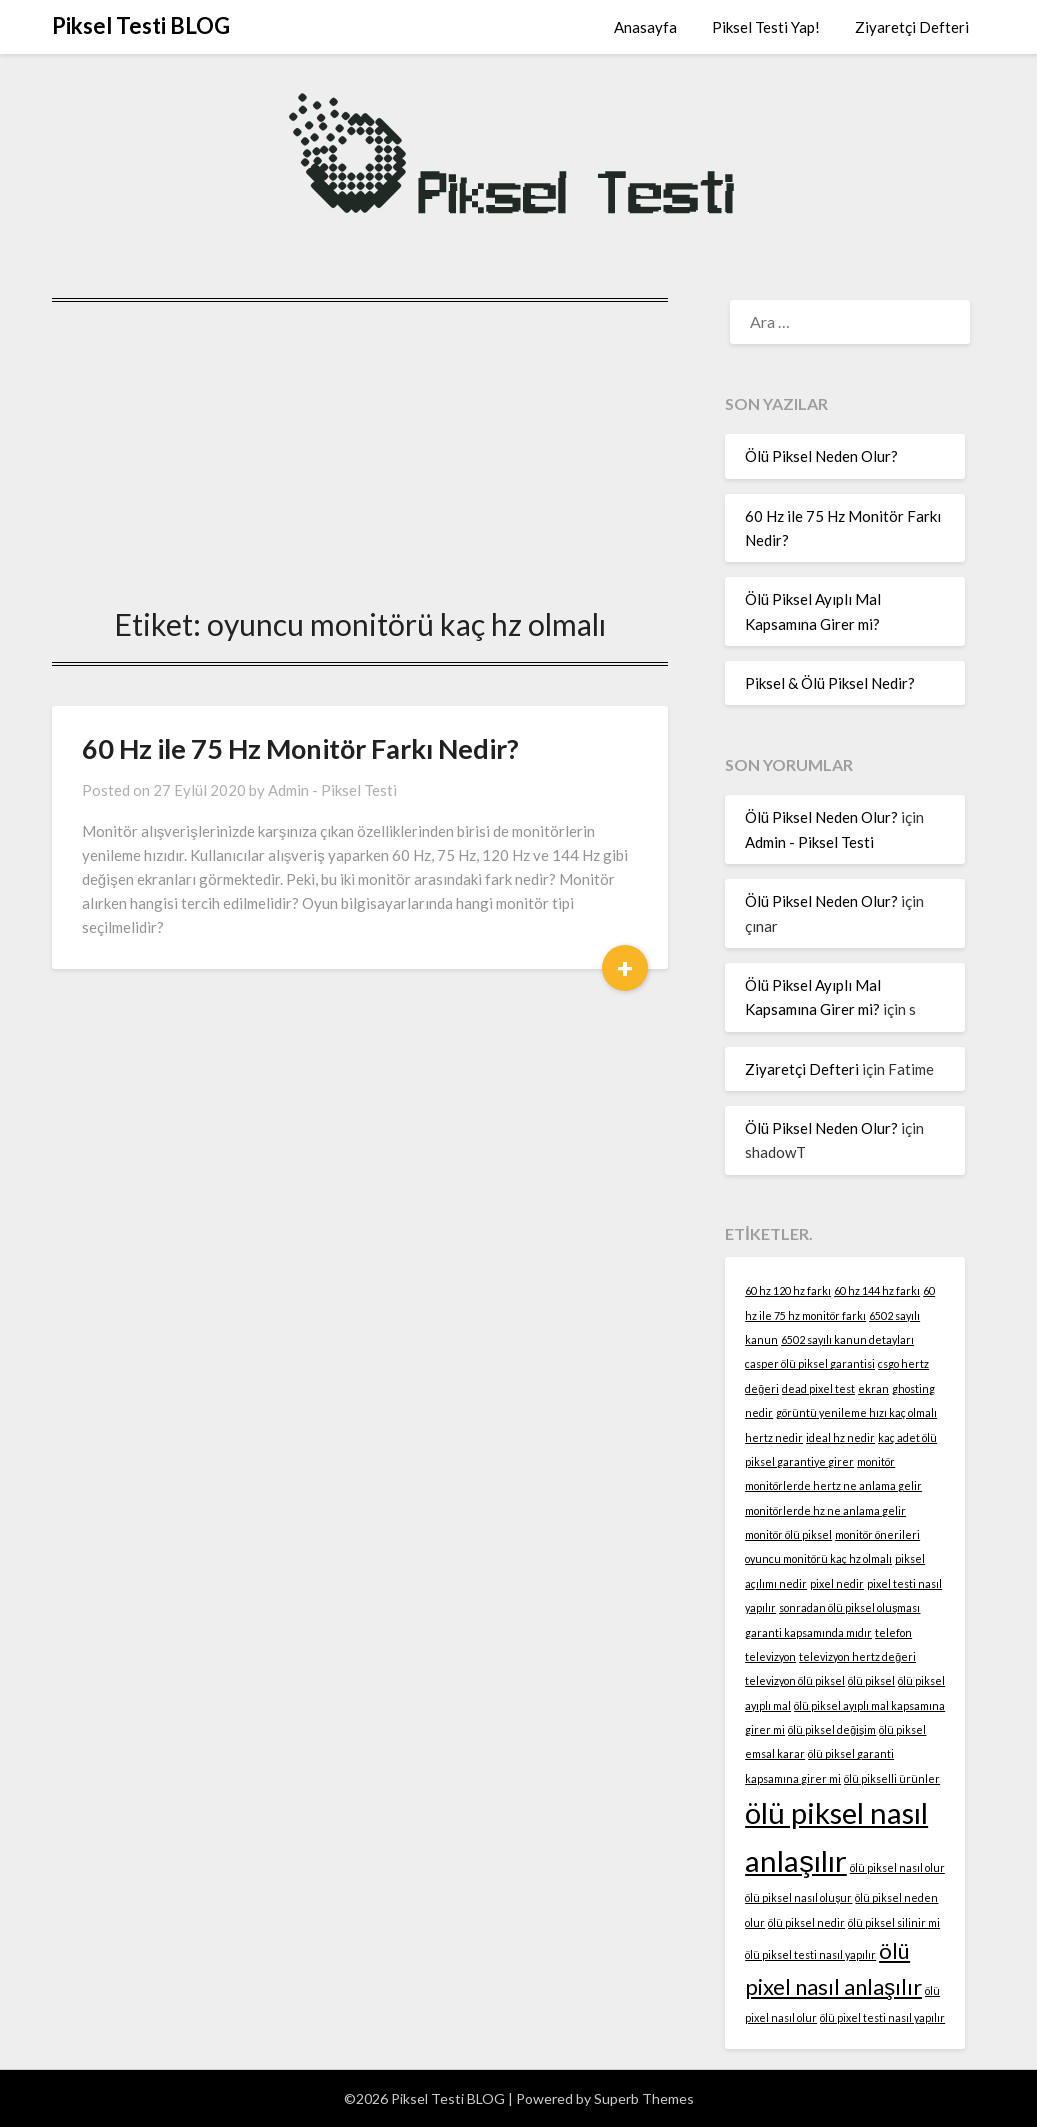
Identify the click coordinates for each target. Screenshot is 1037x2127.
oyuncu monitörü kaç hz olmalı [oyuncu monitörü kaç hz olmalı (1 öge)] (818, 1558)
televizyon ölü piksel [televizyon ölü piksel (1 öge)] (795, 1680)
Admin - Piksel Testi (332, 790)
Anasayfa (645, 27)
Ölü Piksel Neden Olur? (821, 456)
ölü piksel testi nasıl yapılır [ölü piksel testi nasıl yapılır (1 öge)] (810, 1954)
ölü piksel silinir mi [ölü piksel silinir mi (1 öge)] (894, 1922)
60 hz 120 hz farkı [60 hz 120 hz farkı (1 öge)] (788, 1290)
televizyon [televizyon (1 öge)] (770, 1656)
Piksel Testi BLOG (141, 25)
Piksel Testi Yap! (766, 27)
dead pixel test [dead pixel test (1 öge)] (818, 1388)
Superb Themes (644, 2098)
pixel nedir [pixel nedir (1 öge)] (837, 1583)
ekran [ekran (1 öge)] (873, 1388)
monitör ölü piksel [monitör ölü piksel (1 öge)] (788, 1534)
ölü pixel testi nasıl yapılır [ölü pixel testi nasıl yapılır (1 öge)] (882, 2017)
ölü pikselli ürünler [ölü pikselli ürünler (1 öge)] (892, 1778)
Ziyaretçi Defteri (912, 27)
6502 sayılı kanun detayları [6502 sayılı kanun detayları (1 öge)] (847, 1339)
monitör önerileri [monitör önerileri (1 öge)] (877, 1534)
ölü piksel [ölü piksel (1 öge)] (871, 1680)
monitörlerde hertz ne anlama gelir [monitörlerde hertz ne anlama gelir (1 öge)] (833, 1485)
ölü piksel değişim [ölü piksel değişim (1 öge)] (832, 1729)
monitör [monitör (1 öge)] (876, 1461)
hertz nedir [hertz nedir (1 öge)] (774, 1437)
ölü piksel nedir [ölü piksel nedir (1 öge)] (806, 1922)
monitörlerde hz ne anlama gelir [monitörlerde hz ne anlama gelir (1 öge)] (825, 1510)
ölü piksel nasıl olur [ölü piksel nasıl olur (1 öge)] (897, 1867)
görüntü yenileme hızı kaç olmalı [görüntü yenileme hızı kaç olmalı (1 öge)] (856, 1412)
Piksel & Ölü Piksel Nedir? (830, 683)
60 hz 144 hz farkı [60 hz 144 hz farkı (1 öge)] (877, 1290)
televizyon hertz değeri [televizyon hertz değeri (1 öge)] (857, 1656)
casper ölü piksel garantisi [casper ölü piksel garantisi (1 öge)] (810, 1363)
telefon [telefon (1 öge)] (893, 1632)
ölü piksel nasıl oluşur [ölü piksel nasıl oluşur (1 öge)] (798, 1897)
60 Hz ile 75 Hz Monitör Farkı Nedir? (300, 748)
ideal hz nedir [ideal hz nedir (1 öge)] (840, 1437)
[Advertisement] (360, 448)
